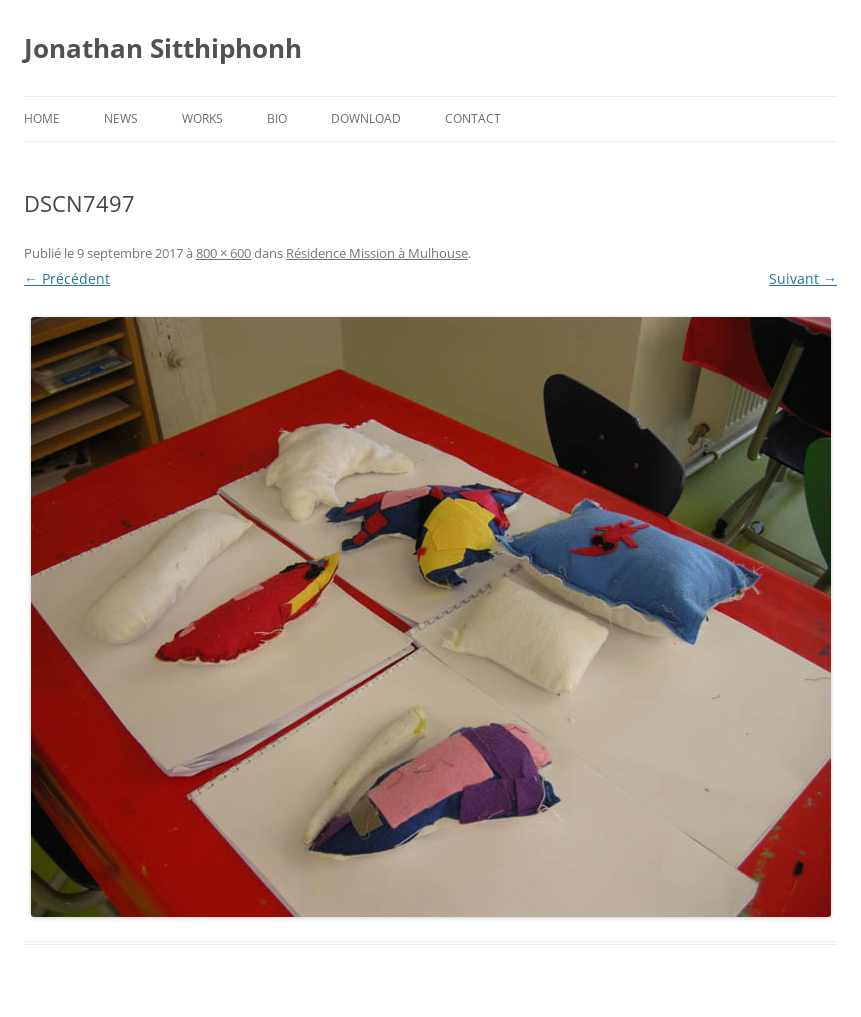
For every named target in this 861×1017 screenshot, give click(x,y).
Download (366, 118)
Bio (277, 118)
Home (42, 118)
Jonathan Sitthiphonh (163, 48)
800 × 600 (223, 253)
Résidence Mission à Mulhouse (377, 253)
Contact (473, 118)
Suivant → (803, 278)
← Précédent (67, 278)
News (121, 118)
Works (202, 118)
